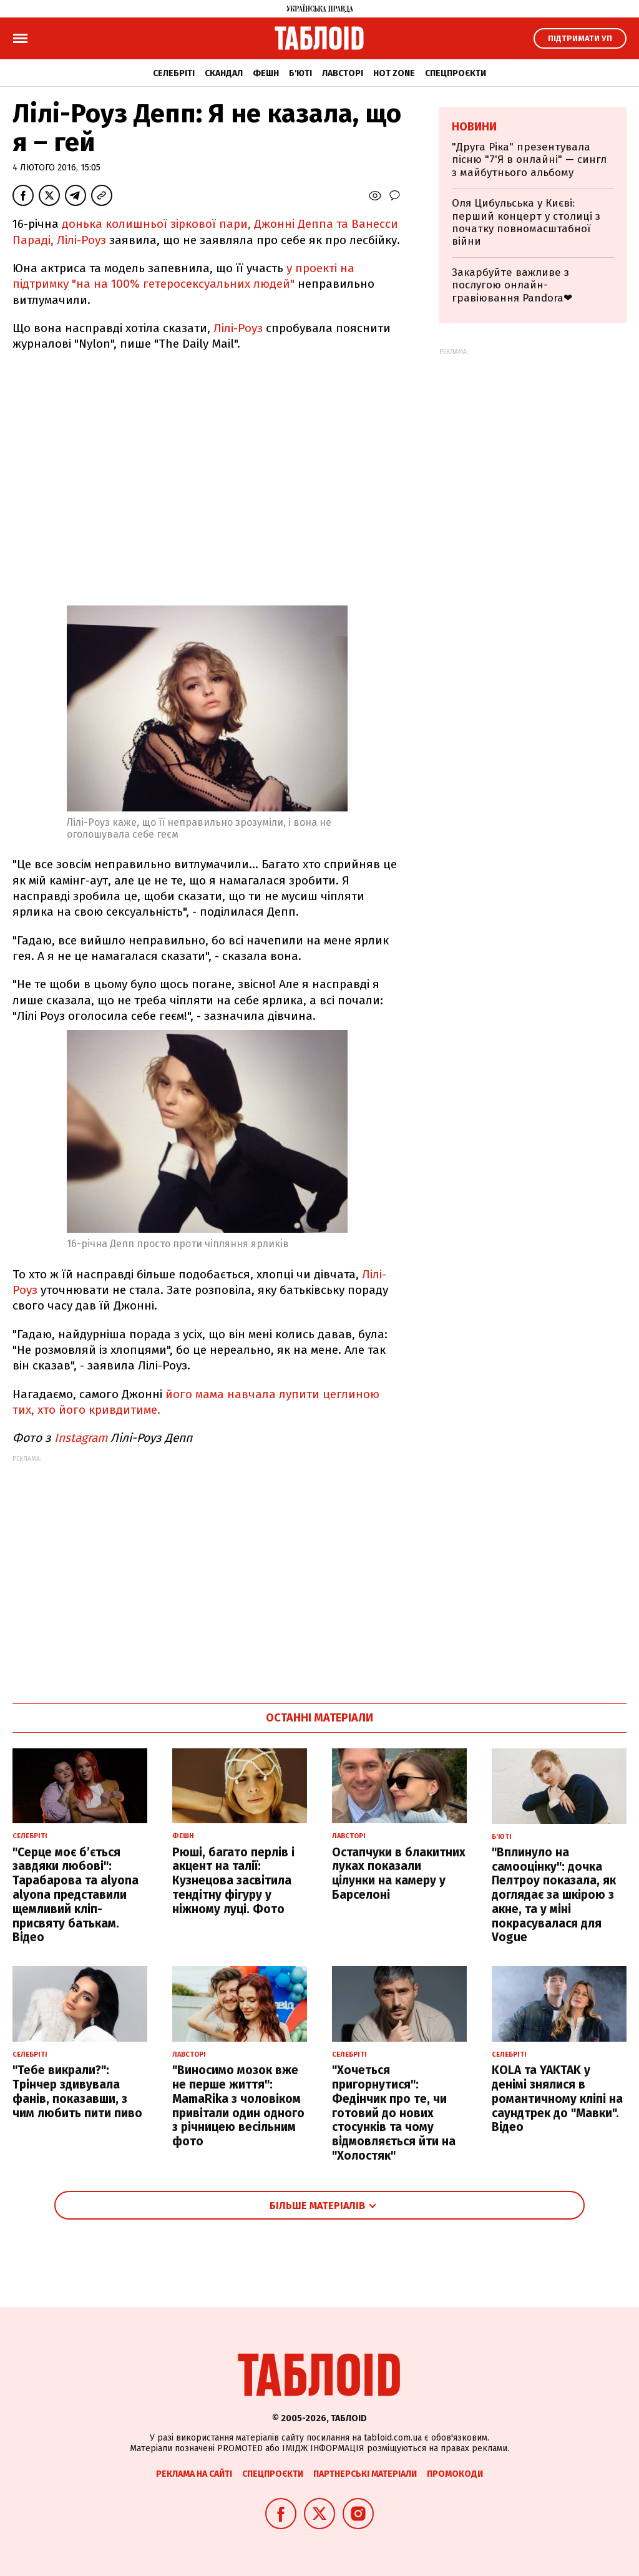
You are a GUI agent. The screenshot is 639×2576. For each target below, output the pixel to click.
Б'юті (300, 73)
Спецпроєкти (455, 73)
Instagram (80, 1438)
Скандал (224, 73)
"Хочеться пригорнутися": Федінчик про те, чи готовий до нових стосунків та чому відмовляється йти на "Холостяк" (394, 2113)
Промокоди (455, 2474)
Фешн (266, 73)
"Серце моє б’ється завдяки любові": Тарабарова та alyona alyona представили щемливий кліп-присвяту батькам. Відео (75, 1895)
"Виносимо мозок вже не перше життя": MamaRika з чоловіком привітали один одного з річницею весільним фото (238, 2105)
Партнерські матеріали (365, 2474)
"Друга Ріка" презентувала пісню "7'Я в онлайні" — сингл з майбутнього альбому (529, 159)
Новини (474, 127)
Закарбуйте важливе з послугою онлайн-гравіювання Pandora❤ (512, 285)
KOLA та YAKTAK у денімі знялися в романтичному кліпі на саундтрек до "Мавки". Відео (557, 2098)
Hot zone (394, 73)
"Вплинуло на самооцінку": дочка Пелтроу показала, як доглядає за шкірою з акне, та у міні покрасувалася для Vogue (554, 1895)
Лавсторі (342, 73)
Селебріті (174, 73)
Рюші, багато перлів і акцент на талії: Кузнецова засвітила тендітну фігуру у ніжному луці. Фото (233, 1880)
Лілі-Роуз (238, 328)
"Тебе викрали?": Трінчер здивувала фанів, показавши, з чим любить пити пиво (77, 2091)
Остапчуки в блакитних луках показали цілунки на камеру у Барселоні (399, 1873)
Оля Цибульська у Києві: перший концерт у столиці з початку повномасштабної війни (526, 222)
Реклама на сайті (194, 2474)
